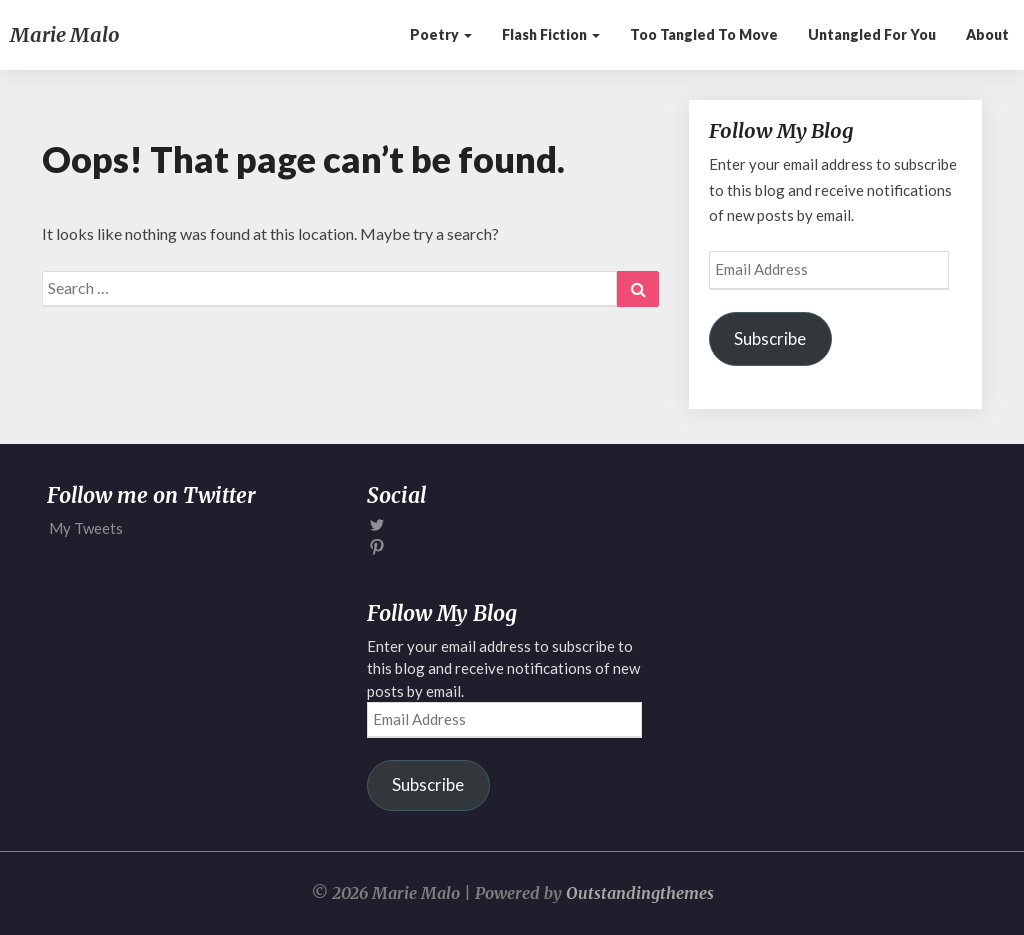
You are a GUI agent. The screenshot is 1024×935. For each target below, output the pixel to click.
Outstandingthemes (640, 893)
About (987, 34)
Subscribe (770, 338)
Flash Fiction (551, 34)
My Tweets (86, 528)
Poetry (441, 34)
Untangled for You (872, 34)
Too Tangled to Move (704, 34)
